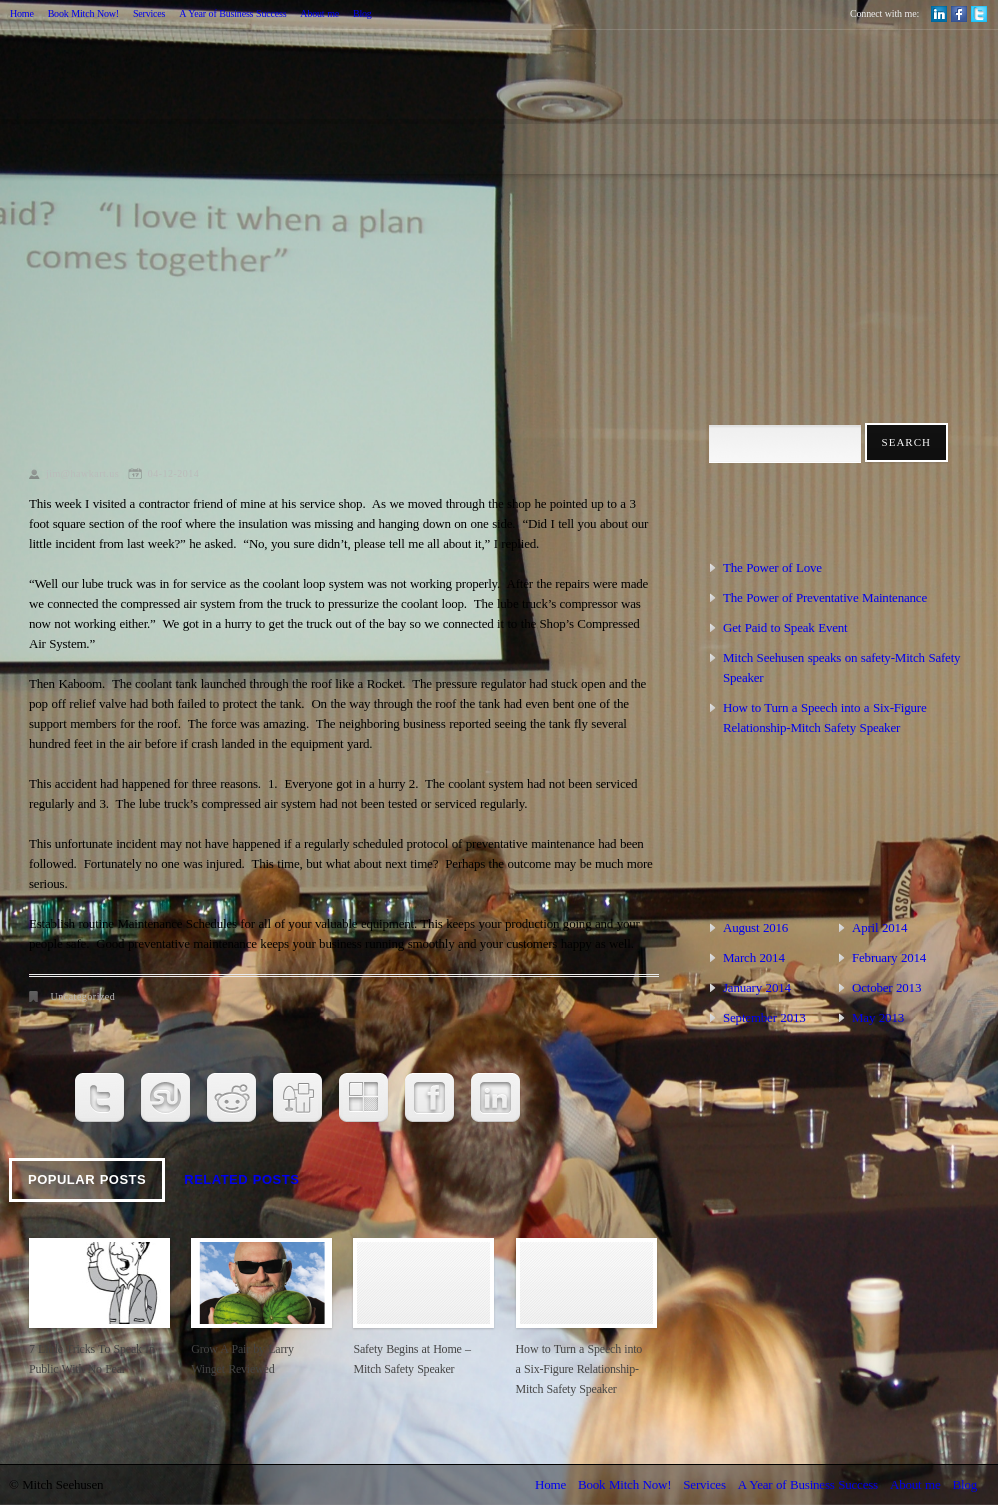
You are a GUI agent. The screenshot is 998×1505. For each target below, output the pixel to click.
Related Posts (241, 1179)
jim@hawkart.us (82, 473)
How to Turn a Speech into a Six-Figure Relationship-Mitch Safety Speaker (579, 1369)
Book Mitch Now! (83, 13)
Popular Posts (87, 1179)
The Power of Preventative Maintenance (825, 597)
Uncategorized (83, 996)
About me (319, 13)
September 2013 (764, 1017)
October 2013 (886, 987)
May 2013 (878, 1017)
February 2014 (889, 957)
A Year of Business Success (232, 13)
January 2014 (757, 987)
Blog (362, 13)
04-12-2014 (174, 473)
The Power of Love (772, 567)
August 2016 (755, 927)
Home (22, 13)
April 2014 (879, 927)
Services (149, 13)
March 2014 (754, 957)
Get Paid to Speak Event (785, 627)
